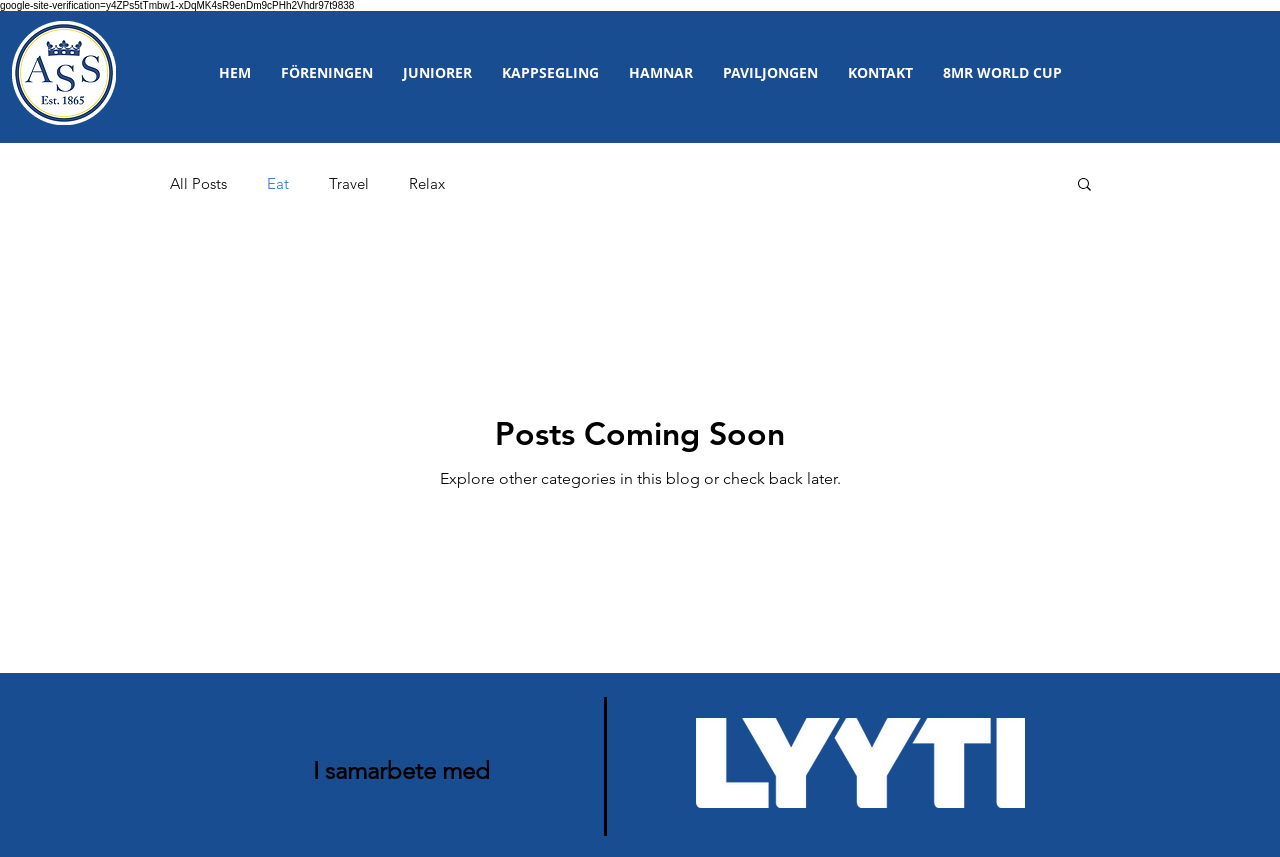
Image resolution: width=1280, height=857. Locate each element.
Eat (278, 183)
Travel (349, 183)
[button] (327, 72)
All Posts (198, 183)
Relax (427, 183)
